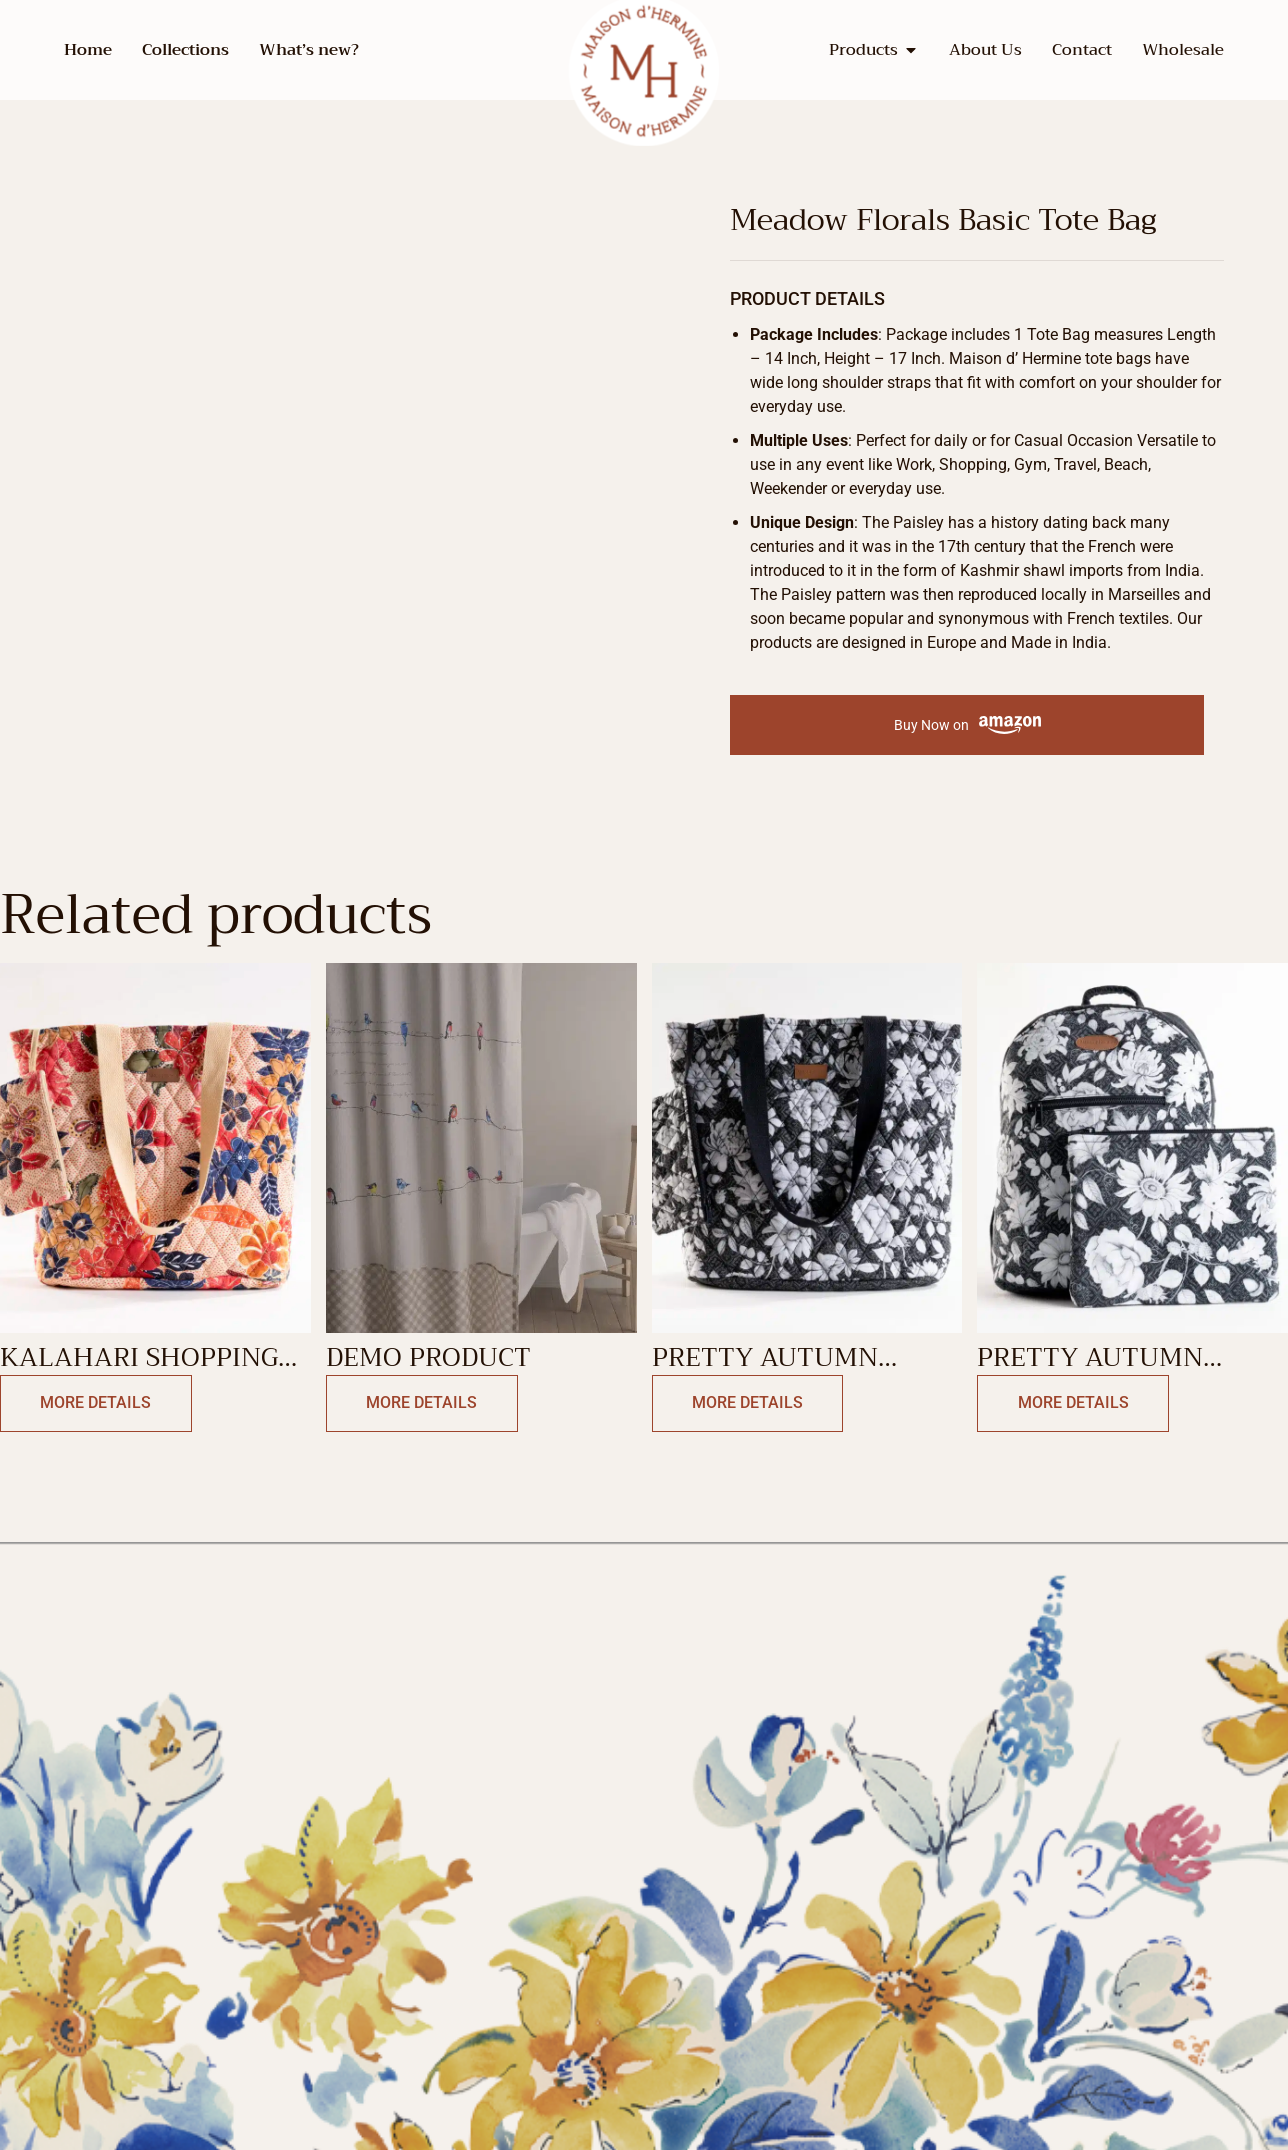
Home (88, 50)
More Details (91, 1403)
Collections (185, 50)
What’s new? (309, 50)
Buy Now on (967, 725)
